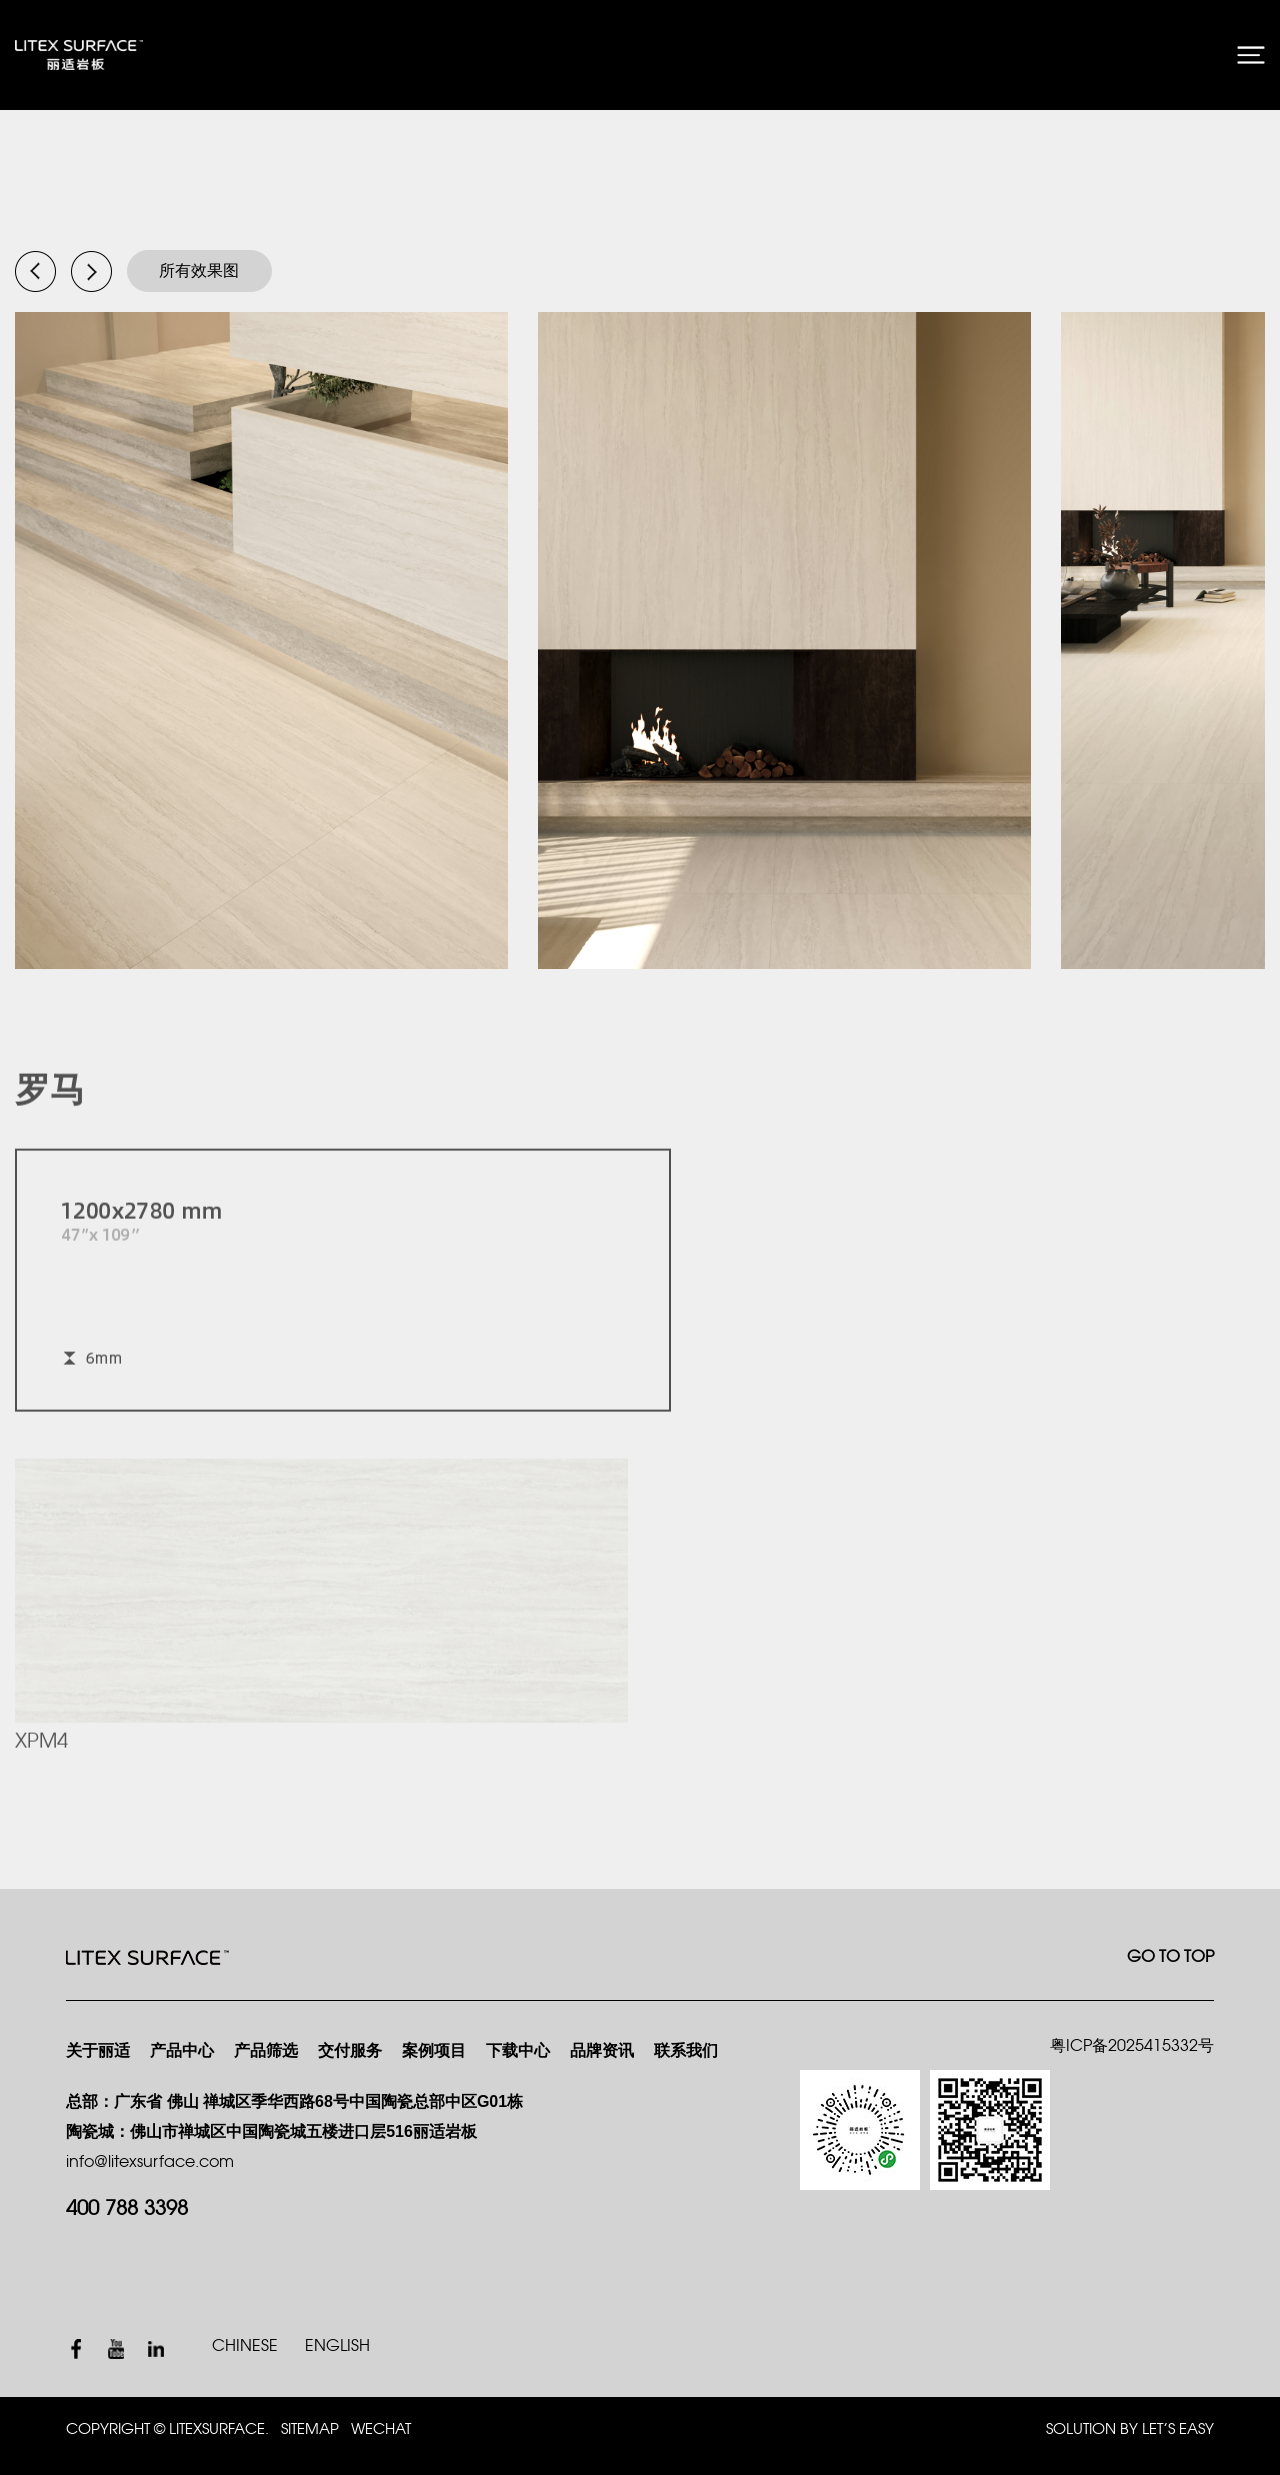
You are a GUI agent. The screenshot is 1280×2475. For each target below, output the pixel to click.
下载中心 (518, 2051)
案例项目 (434, 2051)
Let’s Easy (1178, 2430)
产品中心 (182, 2051)
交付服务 (350, 2051)
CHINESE (245, 2346)
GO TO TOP (1170, 1957)
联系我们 (686, 2051)
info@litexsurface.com (150, 2162)
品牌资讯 (602, 2051)
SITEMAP (310, 2430)
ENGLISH (337, 2346)
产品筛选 (266, 2051)
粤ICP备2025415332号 (1132, 2046)
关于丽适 (98, 2051)
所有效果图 (199, 270)
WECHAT (381, 2430)
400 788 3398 (127, 2209)
